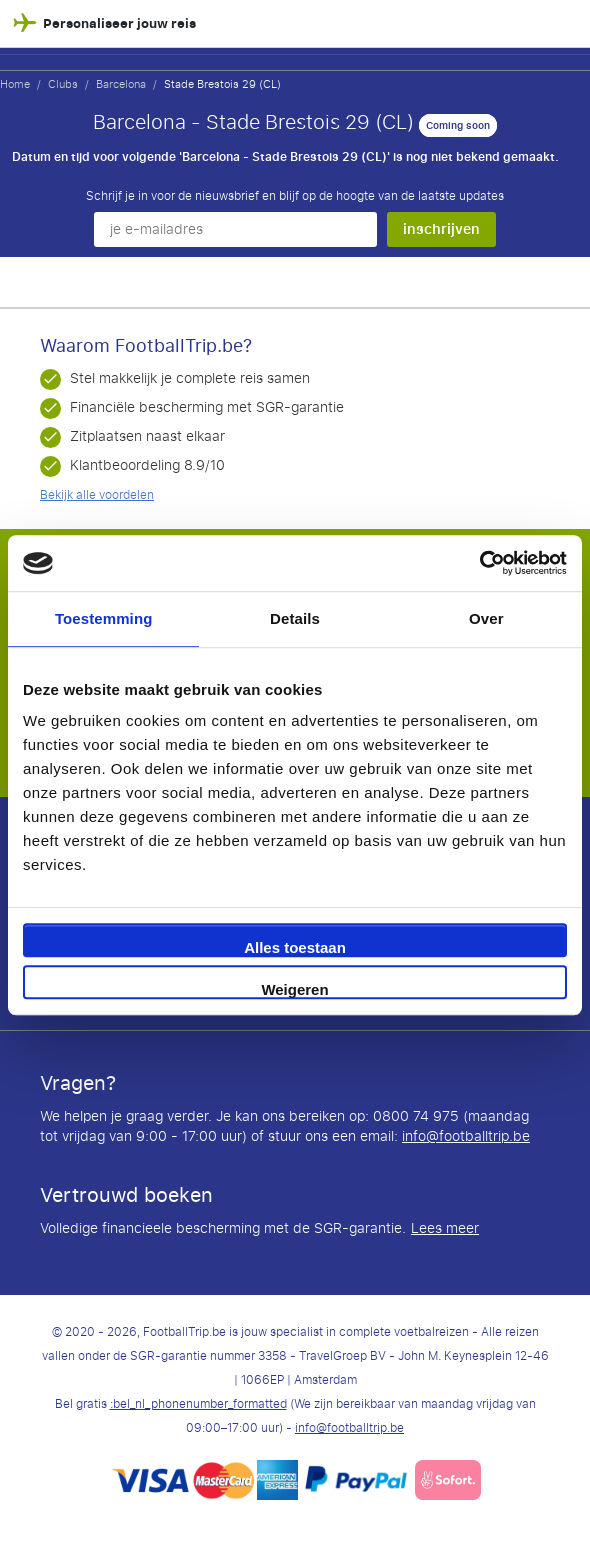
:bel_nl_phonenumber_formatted (198, 1404)
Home (15, 84)
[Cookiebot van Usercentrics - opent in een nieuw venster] (479, 563)
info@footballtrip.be (466, 1136)
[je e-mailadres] (235, 229)
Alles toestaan (295, 947)
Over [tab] (486, 618)
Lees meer (445, 1229)
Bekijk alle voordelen (97, 495)
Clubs (63, 84)
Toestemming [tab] (104, 618)
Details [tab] (295, 618)
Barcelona (121, 84)
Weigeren (294, 989)
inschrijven (441, 229)
